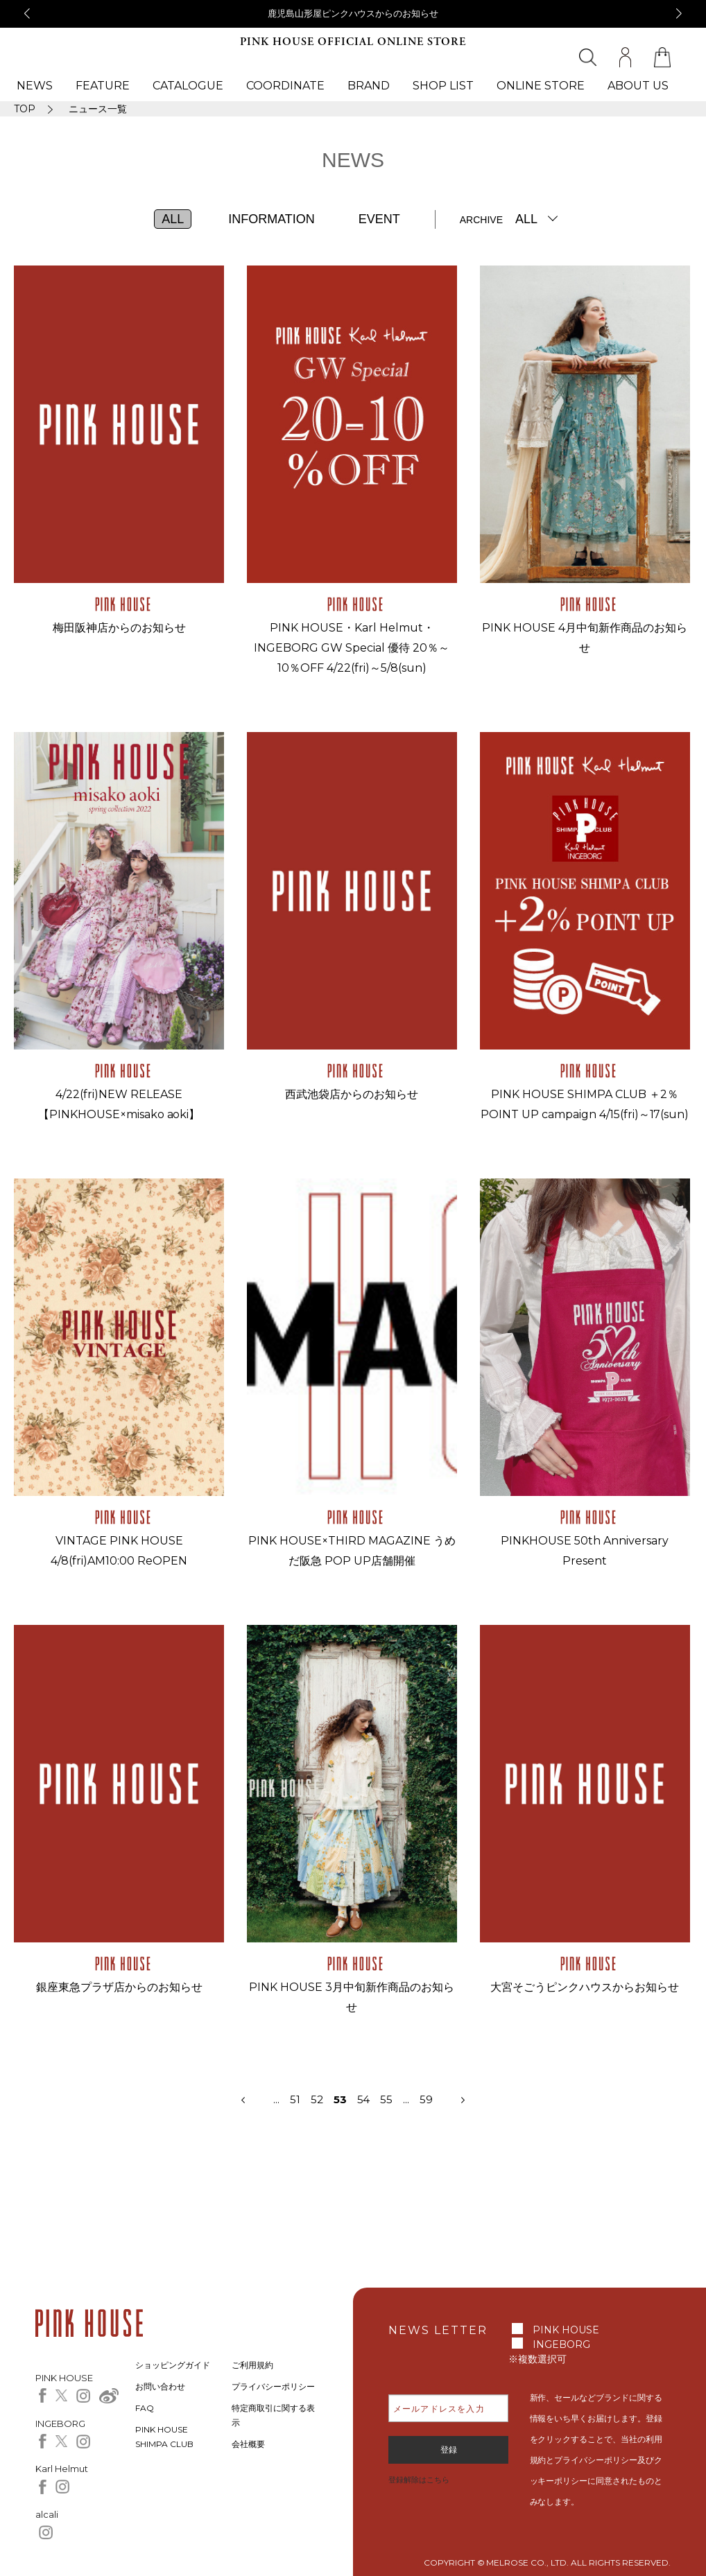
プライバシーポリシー (273, 2386)
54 (363, 2099)
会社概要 (248, 2444)
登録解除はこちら (418, 2479)
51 (295, 2099)
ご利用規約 (252, 2365)
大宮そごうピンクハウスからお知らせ (584, 1987)
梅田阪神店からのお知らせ (119, 627)
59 (426, 2099)
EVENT (379, 219)
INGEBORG (561, 2344)
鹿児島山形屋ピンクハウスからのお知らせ (353, 13)
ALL (173, 219)
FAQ (144, 2408)
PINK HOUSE (566, 2330)
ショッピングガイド (172, 2365)
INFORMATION (271, 219)
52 (322, 2099)
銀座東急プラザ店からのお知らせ (119, 1987)
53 (340, 2099)
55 (386, 2099)
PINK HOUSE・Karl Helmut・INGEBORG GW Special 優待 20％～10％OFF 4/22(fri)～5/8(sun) (351, 648)
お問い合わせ (160, 2386)
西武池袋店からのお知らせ (351, 1094)
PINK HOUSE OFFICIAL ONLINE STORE (353, 42)
